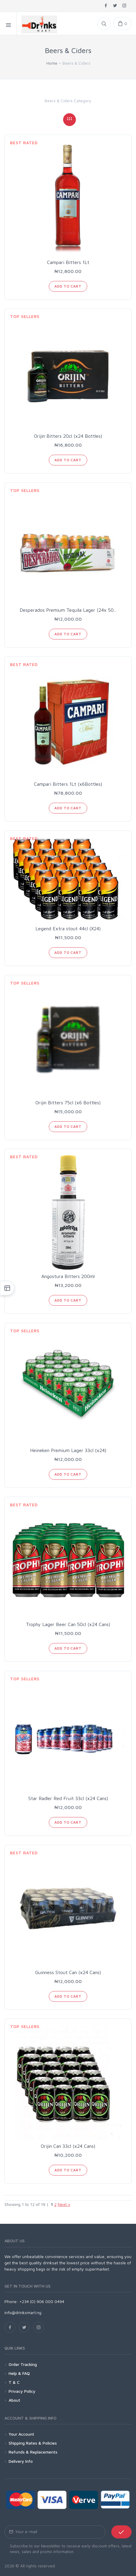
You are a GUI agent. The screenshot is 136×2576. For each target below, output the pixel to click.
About (14, 2400)
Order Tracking (23, 2364)
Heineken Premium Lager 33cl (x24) (68, 1450)
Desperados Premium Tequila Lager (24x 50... (68, 610)
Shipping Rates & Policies (33, 2442)
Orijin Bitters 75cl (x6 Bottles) (68, 1102)
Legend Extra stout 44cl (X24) (68, 928)
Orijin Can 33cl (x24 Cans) (68, 2146)
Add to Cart (67, 286)
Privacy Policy (22, 2391)
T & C (14, 2382)
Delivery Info (21, 2461)
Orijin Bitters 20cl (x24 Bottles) (68, 436)
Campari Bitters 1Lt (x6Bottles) (68, 784)
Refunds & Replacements (33, 2451)
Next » (64, 2204)
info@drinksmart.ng (22, 2312)
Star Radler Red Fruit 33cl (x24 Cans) (68, 1798)
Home (51, 63)
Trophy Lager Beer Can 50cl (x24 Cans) (68, 1624)
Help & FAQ (19, 2373)
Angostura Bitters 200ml (68, 1276)
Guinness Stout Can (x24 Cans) (68, 1972)
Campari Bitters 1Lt (68, 262)
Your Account (21, 2434)
